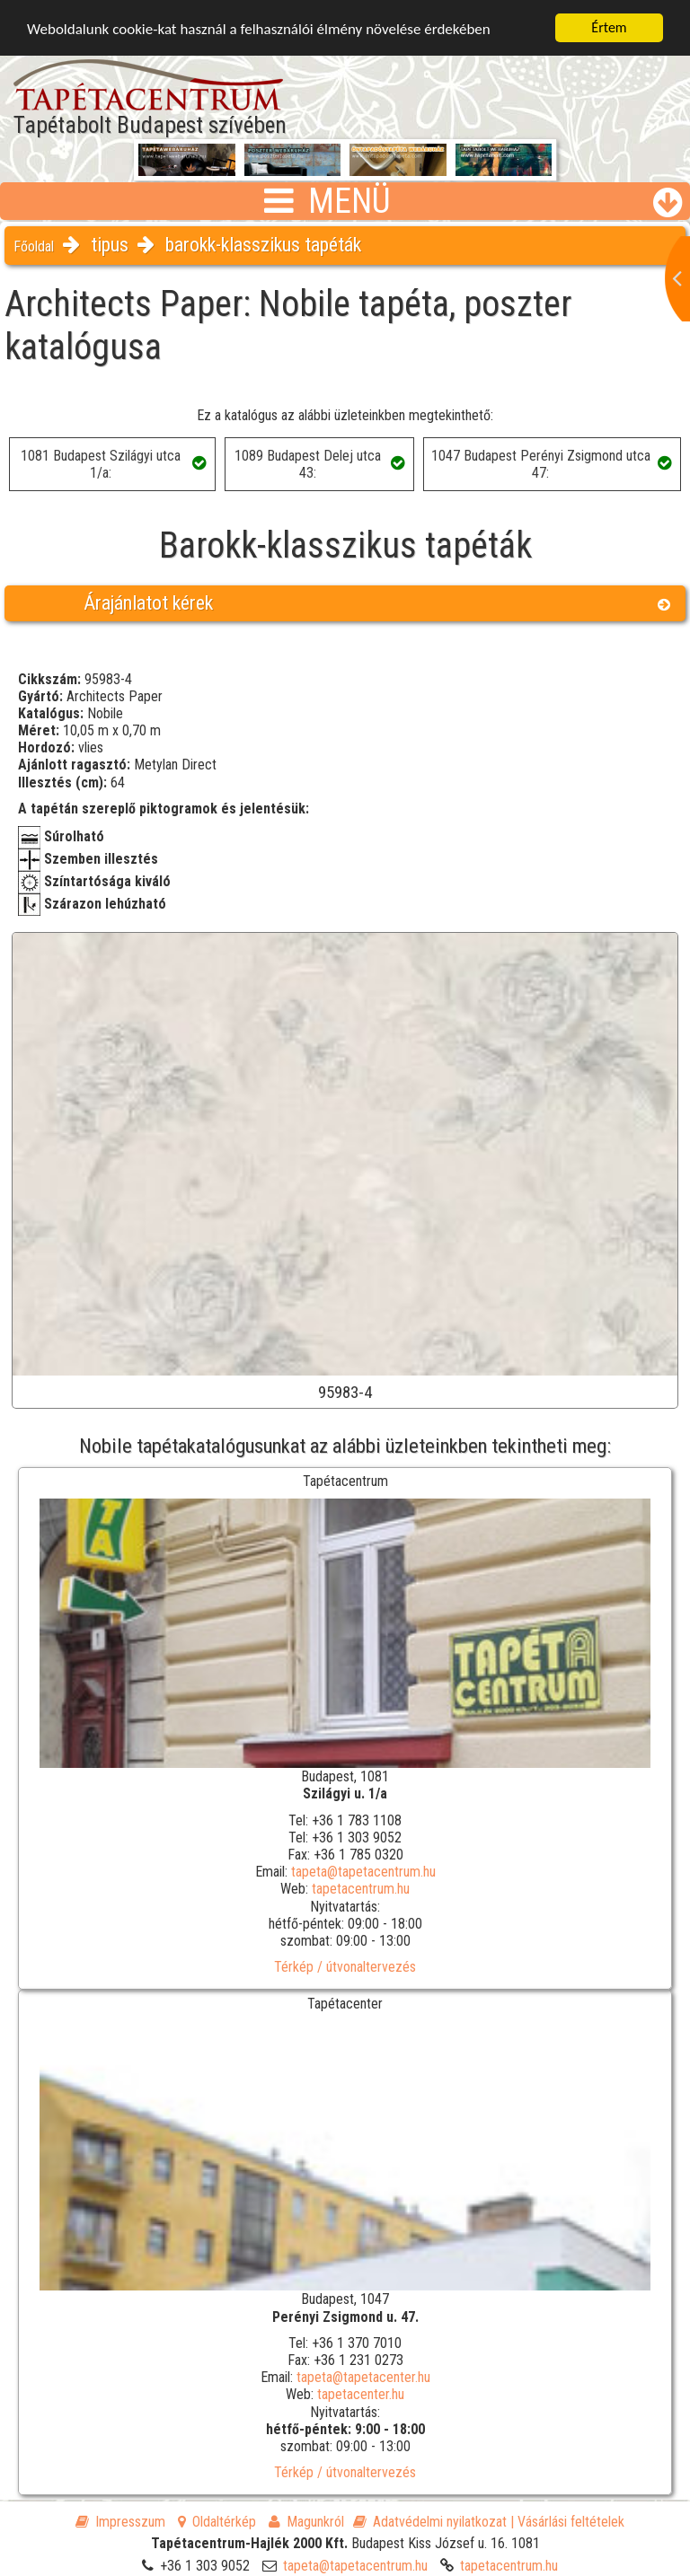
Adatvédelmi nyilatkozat (430, 2521)
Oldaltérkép (217, 2521)
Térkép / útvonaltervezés (345, 1966)
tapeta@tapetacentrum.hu (363, 1871)
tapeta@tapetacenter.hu (363, 2377)
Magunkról (306, 2521)
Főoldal (33, 246)
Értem (608, 27)
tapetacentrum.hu (361, 1888)
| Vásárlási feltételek (567, 2521)
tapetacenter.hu (360, 2394)
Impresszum (120, 2521)
